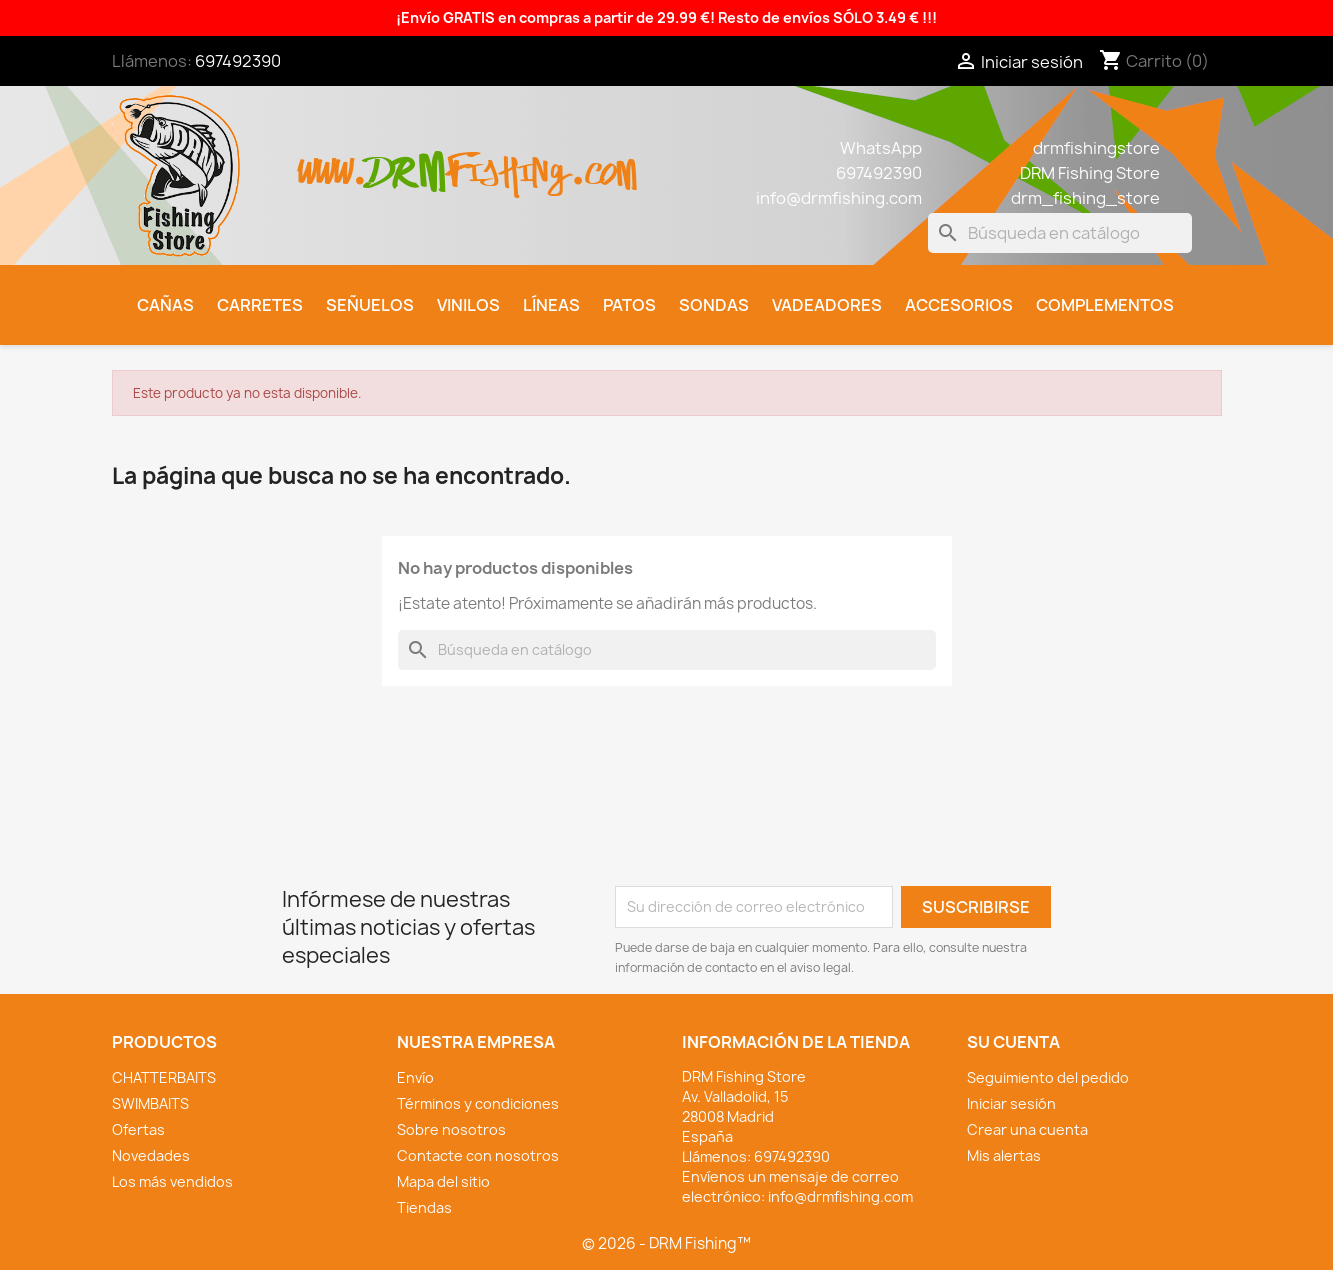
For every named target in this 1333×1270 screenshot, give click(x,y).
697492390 (238, 61)
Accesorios (959, 305)
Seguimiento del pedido (1048, 1077)
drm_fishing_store (1085, 198)
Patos (629, 305)
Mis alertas (1004, 1155)
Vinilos (468, 305)
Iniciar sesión (1011, 1103)
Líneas (551, 305)
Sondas (714, 305)
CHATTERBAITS (164, 1077)
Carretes (260, 305)
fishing (508, 161)
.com (603, 161)
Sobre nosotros (451, 1129)
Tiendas (424, 1207)
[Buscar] (1060, 233)
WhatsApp (881, 148)
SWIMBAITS (150, 1103)
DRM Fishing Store (1090, 173)
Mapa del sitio (443, 1181)
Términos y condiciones (478, 1103)
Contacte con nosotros (478, 1155)
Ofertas (138, 1129)
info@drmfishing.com (839, 198)
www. (333, 161)
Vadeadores (827, 305)
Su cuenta (1013, 1042)
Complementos (1105, 305)
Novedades (151, 1155)
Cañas (165, 305)
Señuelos (370, 305)
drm (407, 155)
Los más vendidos (172, 1181)
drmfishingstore (1096, 148)
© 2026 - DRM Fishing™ (666, 1243)
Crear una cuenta (1027, 1129)
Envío (415, 1077)
